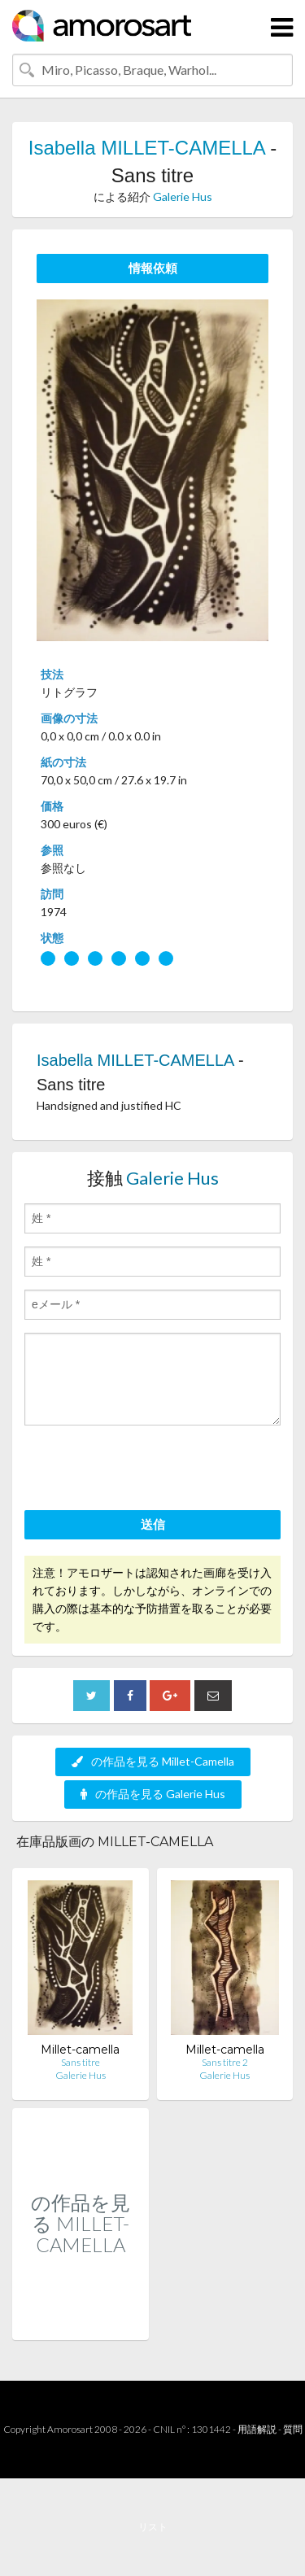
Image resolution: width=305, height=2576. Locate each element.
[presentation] (148, 1470)
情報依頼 (153, 267)
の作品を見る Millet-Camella (153, 1761)
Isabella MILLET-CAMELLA (146, 148)
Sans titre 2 (225, 2062)
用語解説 (257, 2429)
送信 (153, 1524)
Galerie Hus (182, 196)
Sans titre (80, 2062)
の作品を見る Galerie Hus (153, 1794)
